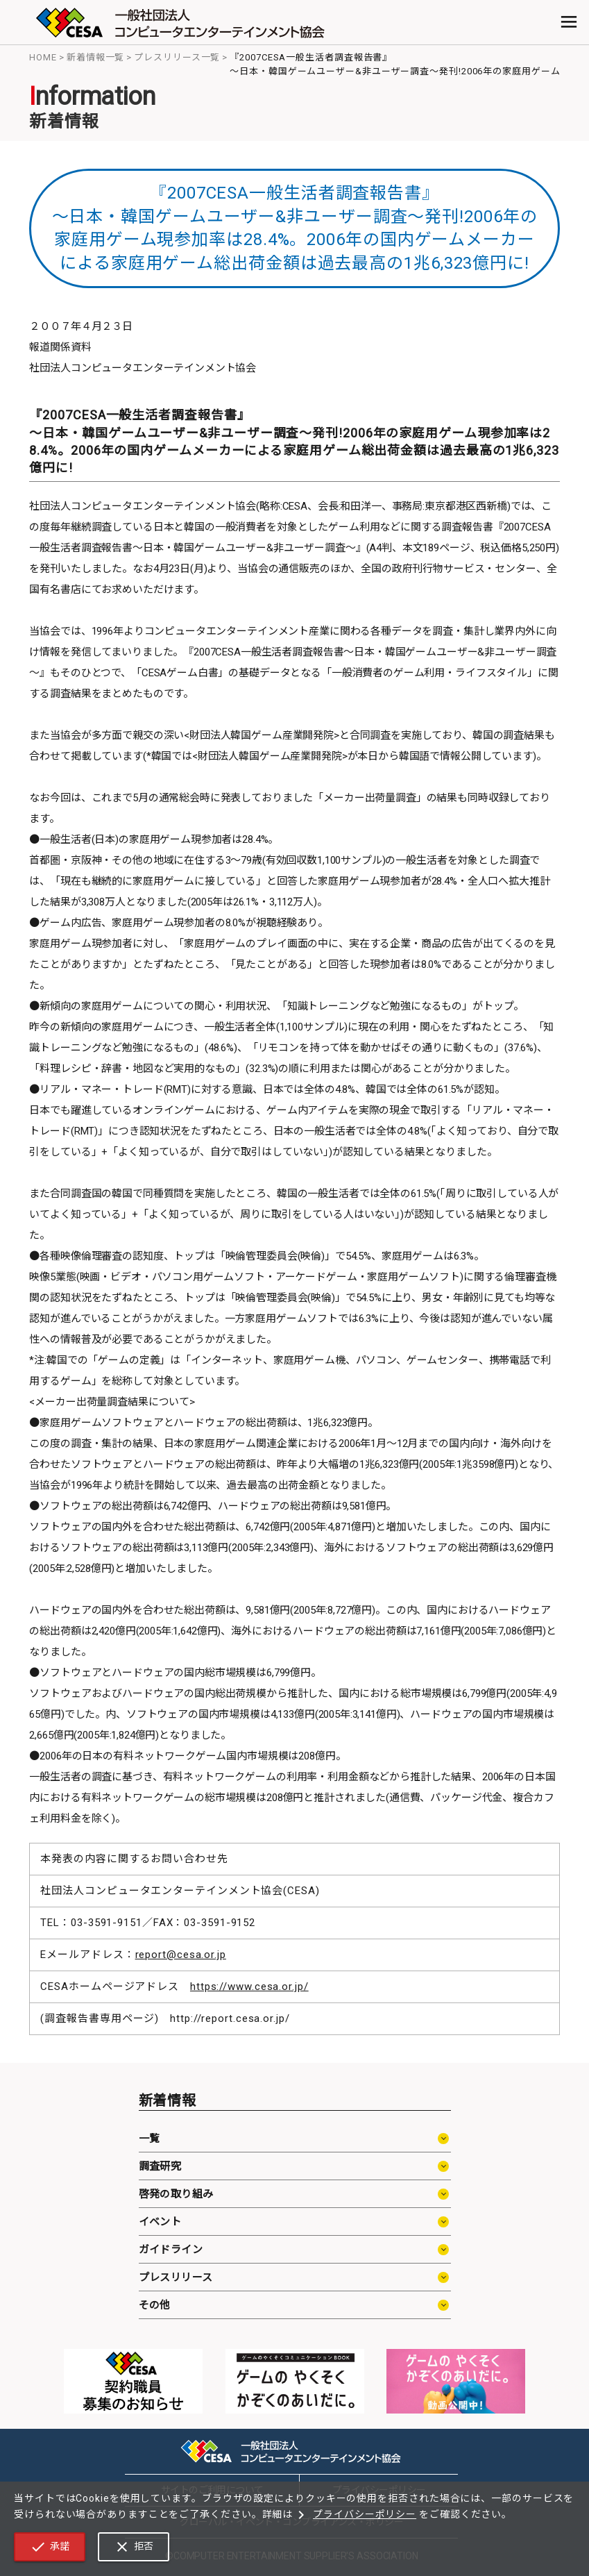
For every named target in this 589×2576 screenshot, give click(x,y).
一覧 (149, 2138)
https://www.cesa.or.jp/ (249, 1986)
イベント (160, 2222)
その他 (155, 2305)
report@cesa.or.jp (180, 1954)
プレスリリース (176, 2277)
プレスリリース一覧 (177, 57)
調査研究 (160, 2166)
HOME (43, 57)
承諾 (49, 2547)
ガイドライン (171, 2249)
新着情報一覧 (95, 57)
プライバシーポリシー (354, 2515)
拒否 (133, 2547)
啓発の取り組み (176, 2194)
